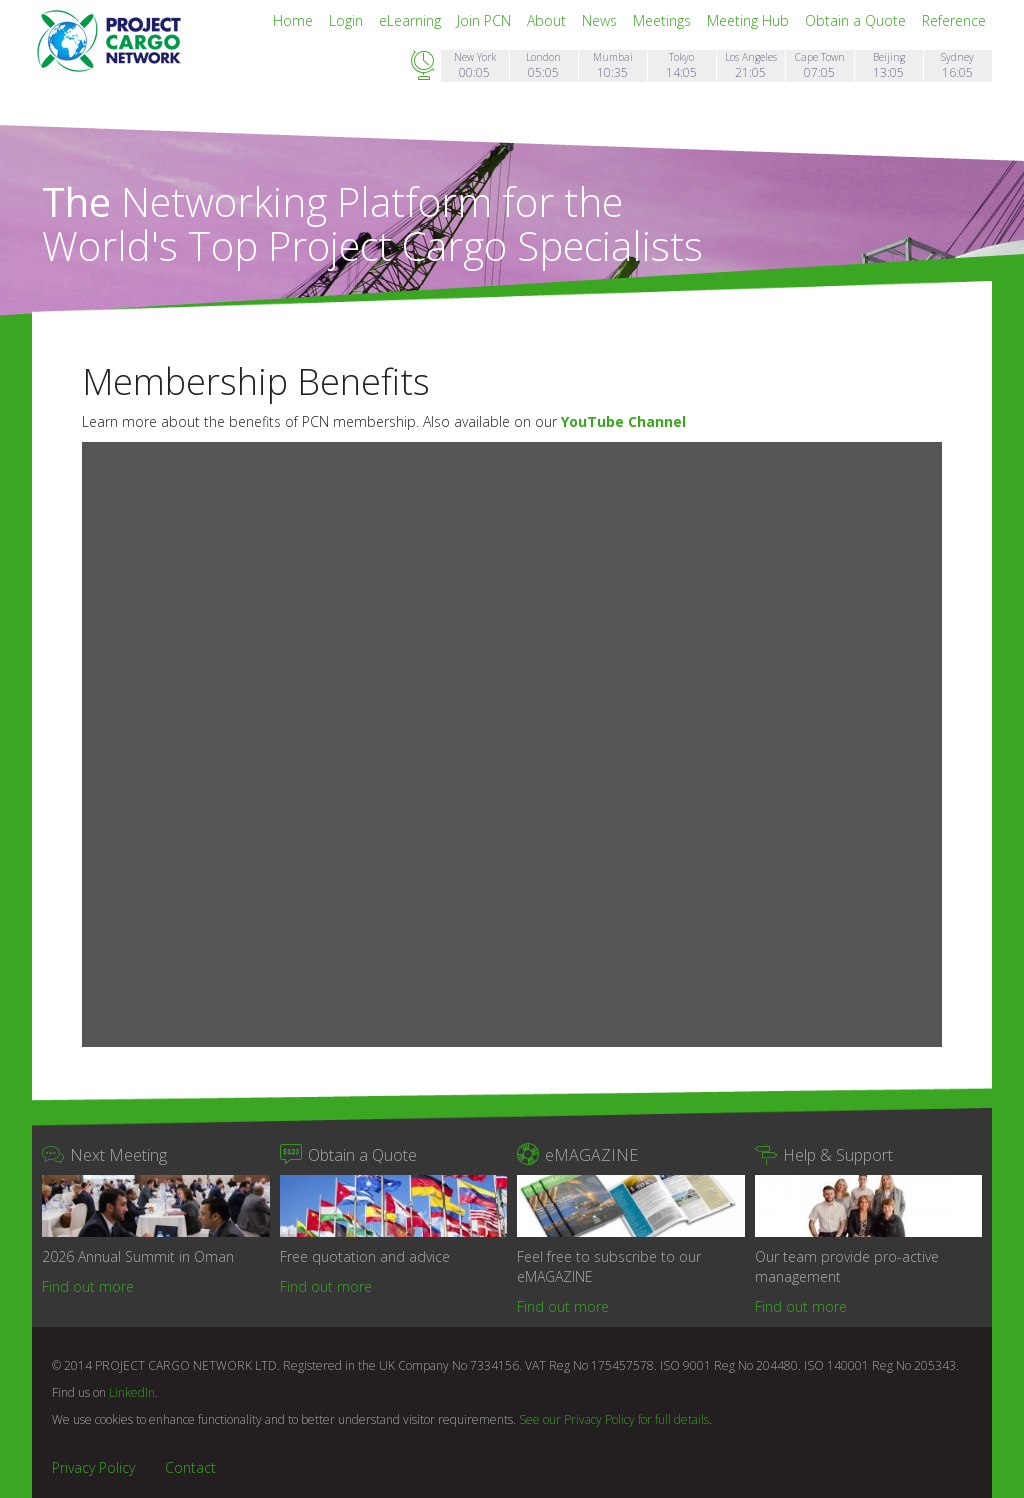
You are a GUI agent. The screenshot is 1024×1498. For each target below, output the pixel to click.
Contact (190, 1467)
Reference (954, 20)
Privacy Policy (93, 1467)
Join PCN (486, 20)
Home (295, 20)
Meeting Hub (750, 20)
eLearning (412, 20)
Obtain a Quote (857, 20)
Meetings (664, 20)
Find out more (88, 1286)
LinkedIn (132, 1392)
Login (348, 20)
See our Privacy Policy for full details (614, 1419)
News (601, 20)
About (548, 20)
